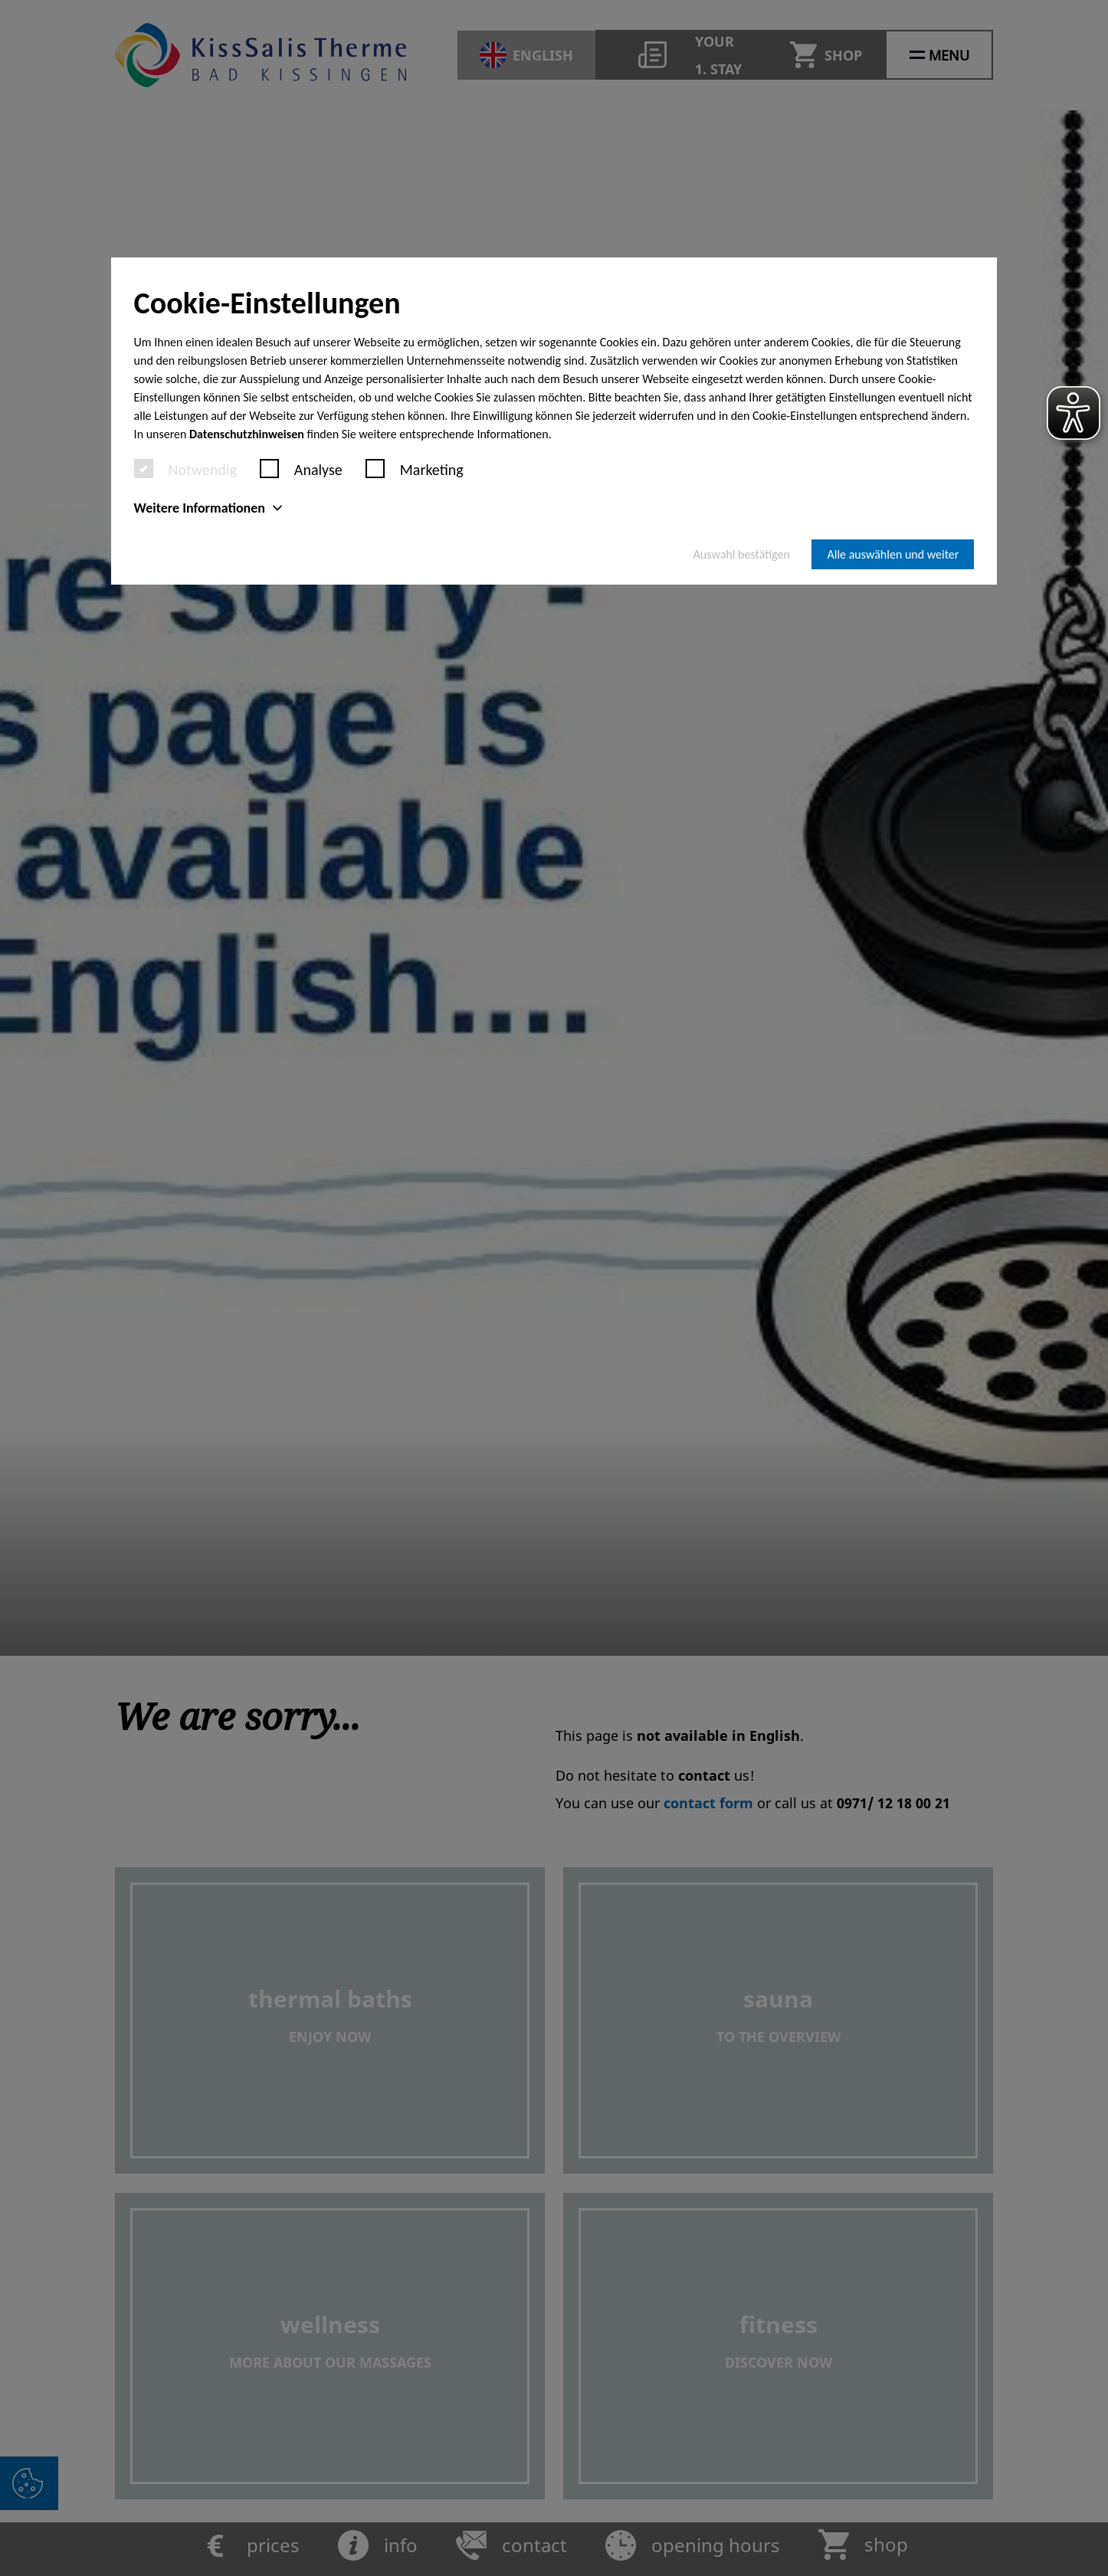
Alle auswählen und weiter (893, 554)
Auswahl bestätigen (741, 554)
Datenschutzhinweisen (246, 434)
